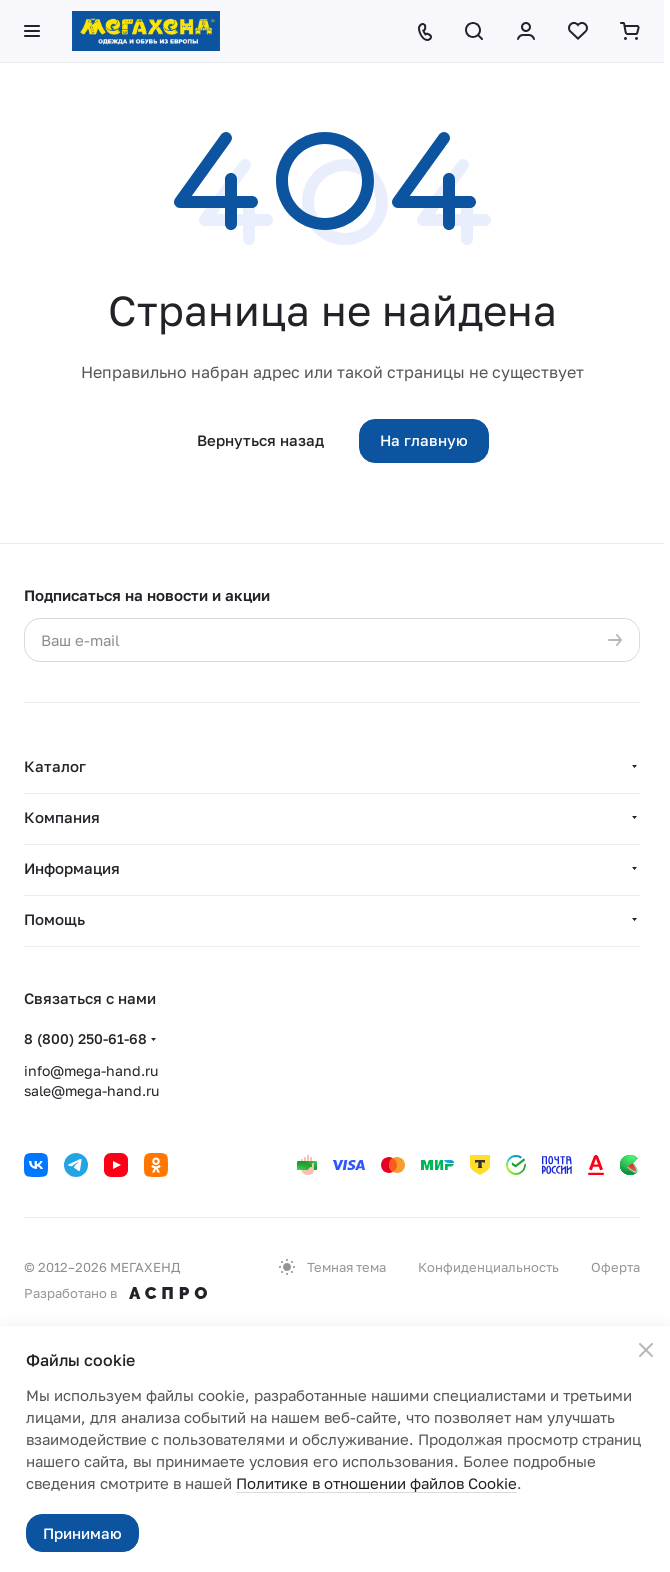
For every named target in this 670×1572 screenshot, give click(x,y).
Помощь (54, 919)
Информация (72, 868)
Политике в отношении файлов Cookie (376, 1483)
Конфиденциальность (488, 1267)
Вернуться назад (260, 440)
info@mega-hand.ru (91, 1070)
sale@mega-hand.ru (91, 1090)
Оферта (615, 1267)
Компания (62, 817)
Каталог (55, 766)
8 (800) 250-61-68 (85, 1038)
